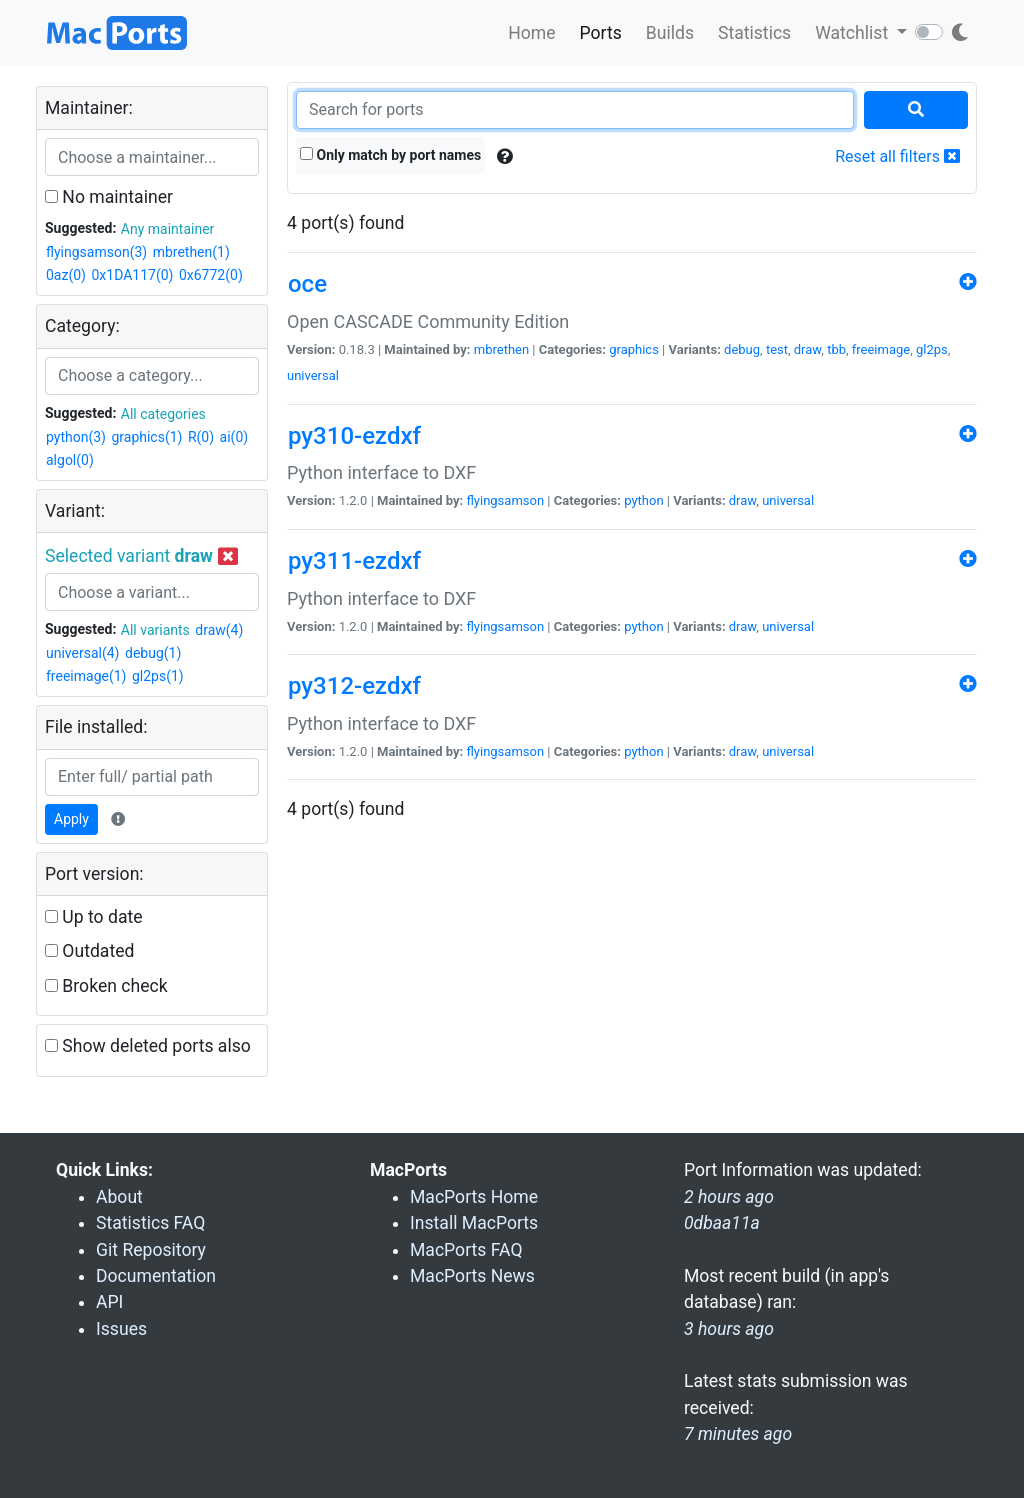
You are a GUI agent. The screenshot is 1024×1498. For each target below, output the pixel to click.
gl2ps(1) (158, 676)
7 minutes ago (738, 1434)
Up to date (94, 917)
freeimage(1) (86, 676)
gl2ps (932, 349)
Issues (121, 1329)
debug (742, 349)
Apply (71, 819)
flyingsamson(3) (96, 252)
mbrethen (501, 349)
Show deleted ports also (148, 1046)
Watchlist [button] (853, 33)
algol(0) (70, 460)
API (109, 1302)
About (119, 1197)
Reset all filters (897, 156)
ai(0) (234, 437)
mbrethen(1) (191, 252)
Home (531, 33)
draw (808, 349)
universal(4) (83, 653)
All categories (163, 414)
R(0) (201, 437)
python (643, 500)
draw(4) (219, 630)
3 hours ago (729, 1329)
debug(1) (153, 653)
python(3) (76, 437)
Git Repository (151, 1250)
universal (313, 375)
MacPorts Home (474, 1197)
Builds (670, 33)
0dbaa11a (722, 1223)
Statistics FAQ (150, 1223)
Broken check (106, 986)
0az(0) (66, 275)
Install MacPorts (474, 1223)
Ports (601, 33)
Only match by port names (390, 155)
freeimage (881, 349)
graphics (634, 349)
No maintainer (109, 197)
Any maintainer (168, 229)
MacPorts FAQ (466, 1250)
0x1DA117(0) (132, 275)
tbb (836, 349)
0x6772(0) (211, 275)
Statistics (754, 33)
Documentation (156, 1276)
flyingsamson (505, 500)
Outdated (89, 951)
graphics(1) (146, 437)
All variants (155, 630)
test (777, 349)
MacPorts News (472, 1276)
